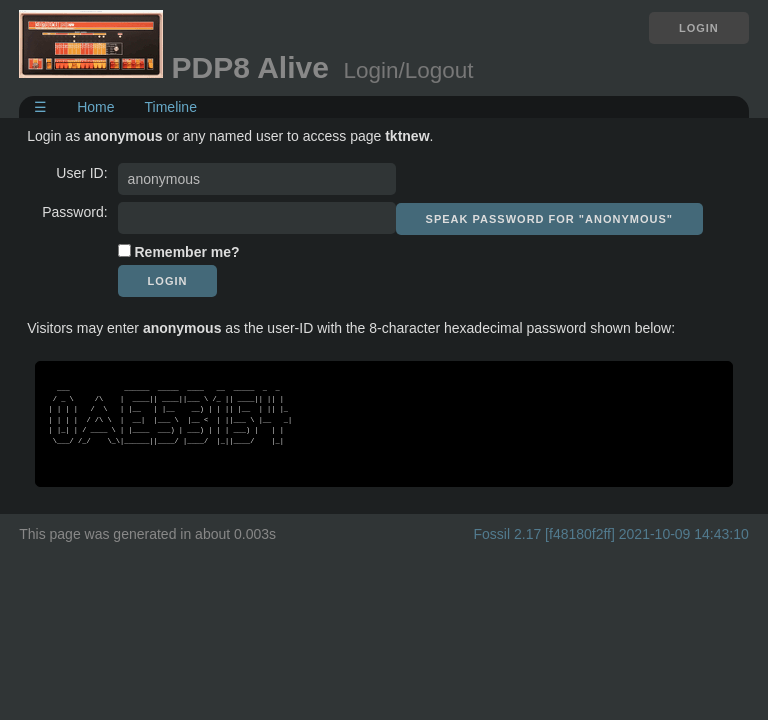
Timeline (171, 107)
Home (95, 107)
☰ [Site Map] (40, 107)
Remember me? (187, 252)
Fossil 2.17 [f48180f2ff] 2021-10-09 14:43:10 (611, 534)
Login (699, 28)
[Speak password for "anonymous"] (549, 219)
